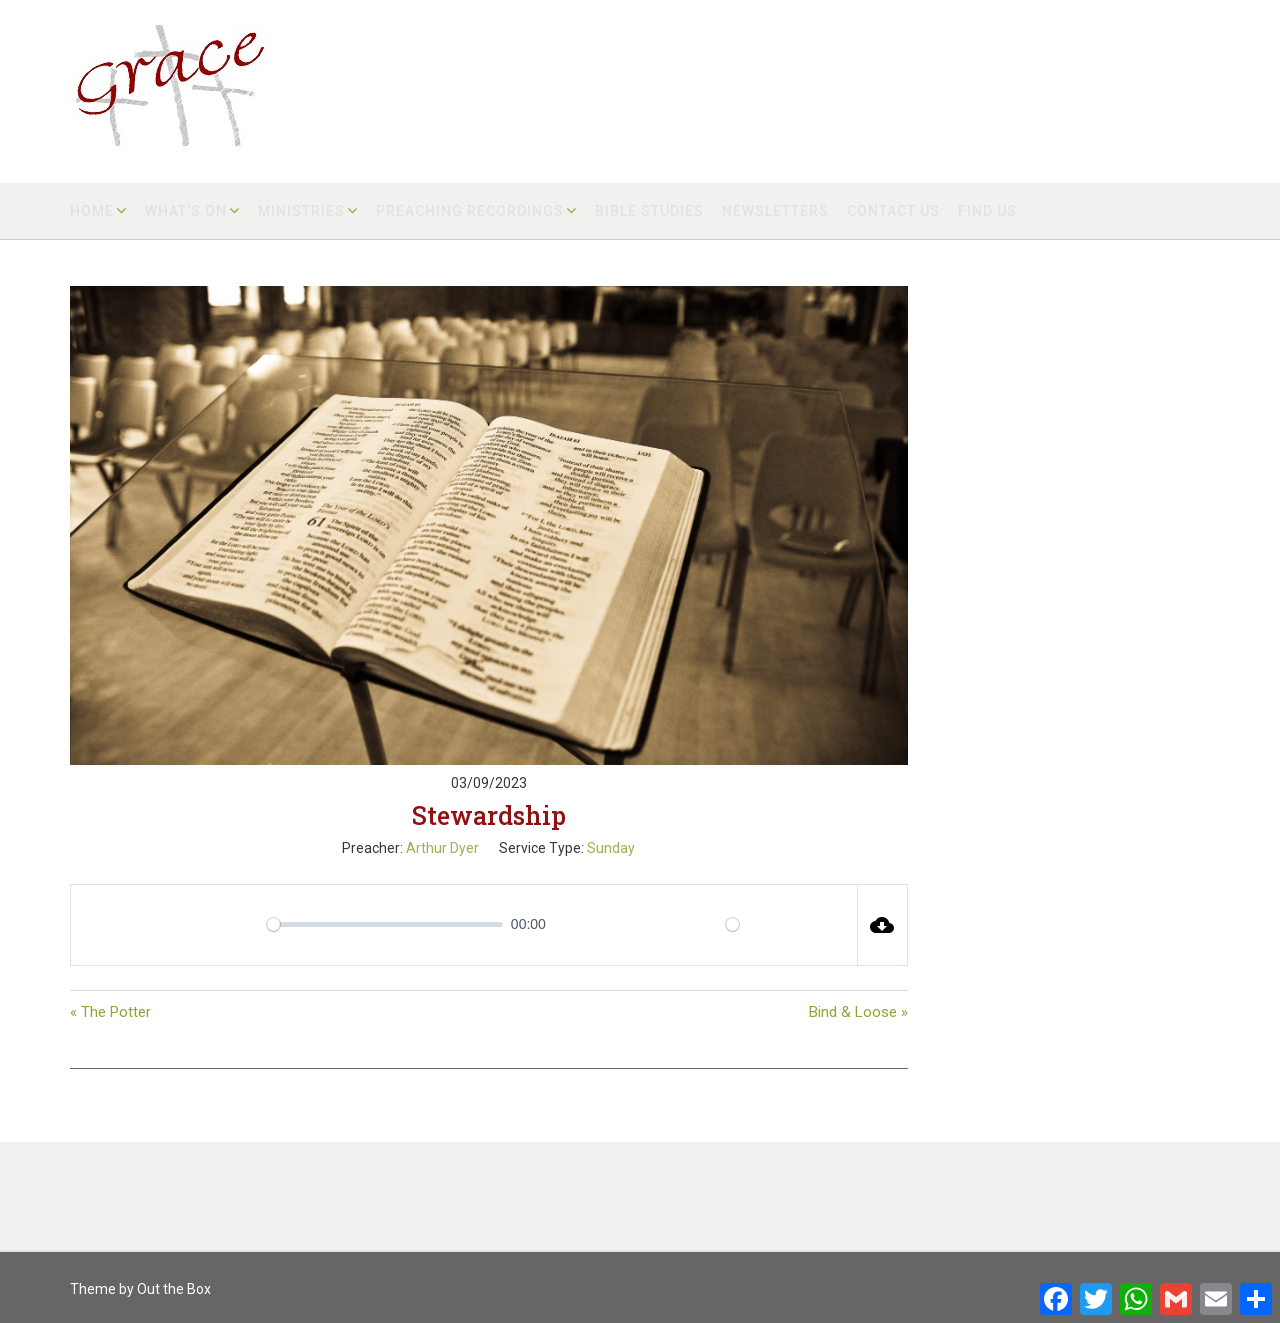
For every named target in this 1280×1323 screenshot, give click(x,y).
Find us (987, 211)
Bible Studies (649, 211)
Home (92, 211)
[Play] (171, 925)
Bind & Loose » (858, 1012)
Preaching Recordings (470, 211)
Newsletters (775, 211)
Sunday (611, 848)
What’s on (186, 211)
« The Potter (110, 1012)
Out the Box (174, 1289)
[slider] (385, 924)
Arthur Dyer (442, 848)
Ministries (301, 211)
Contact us (893, 211)
